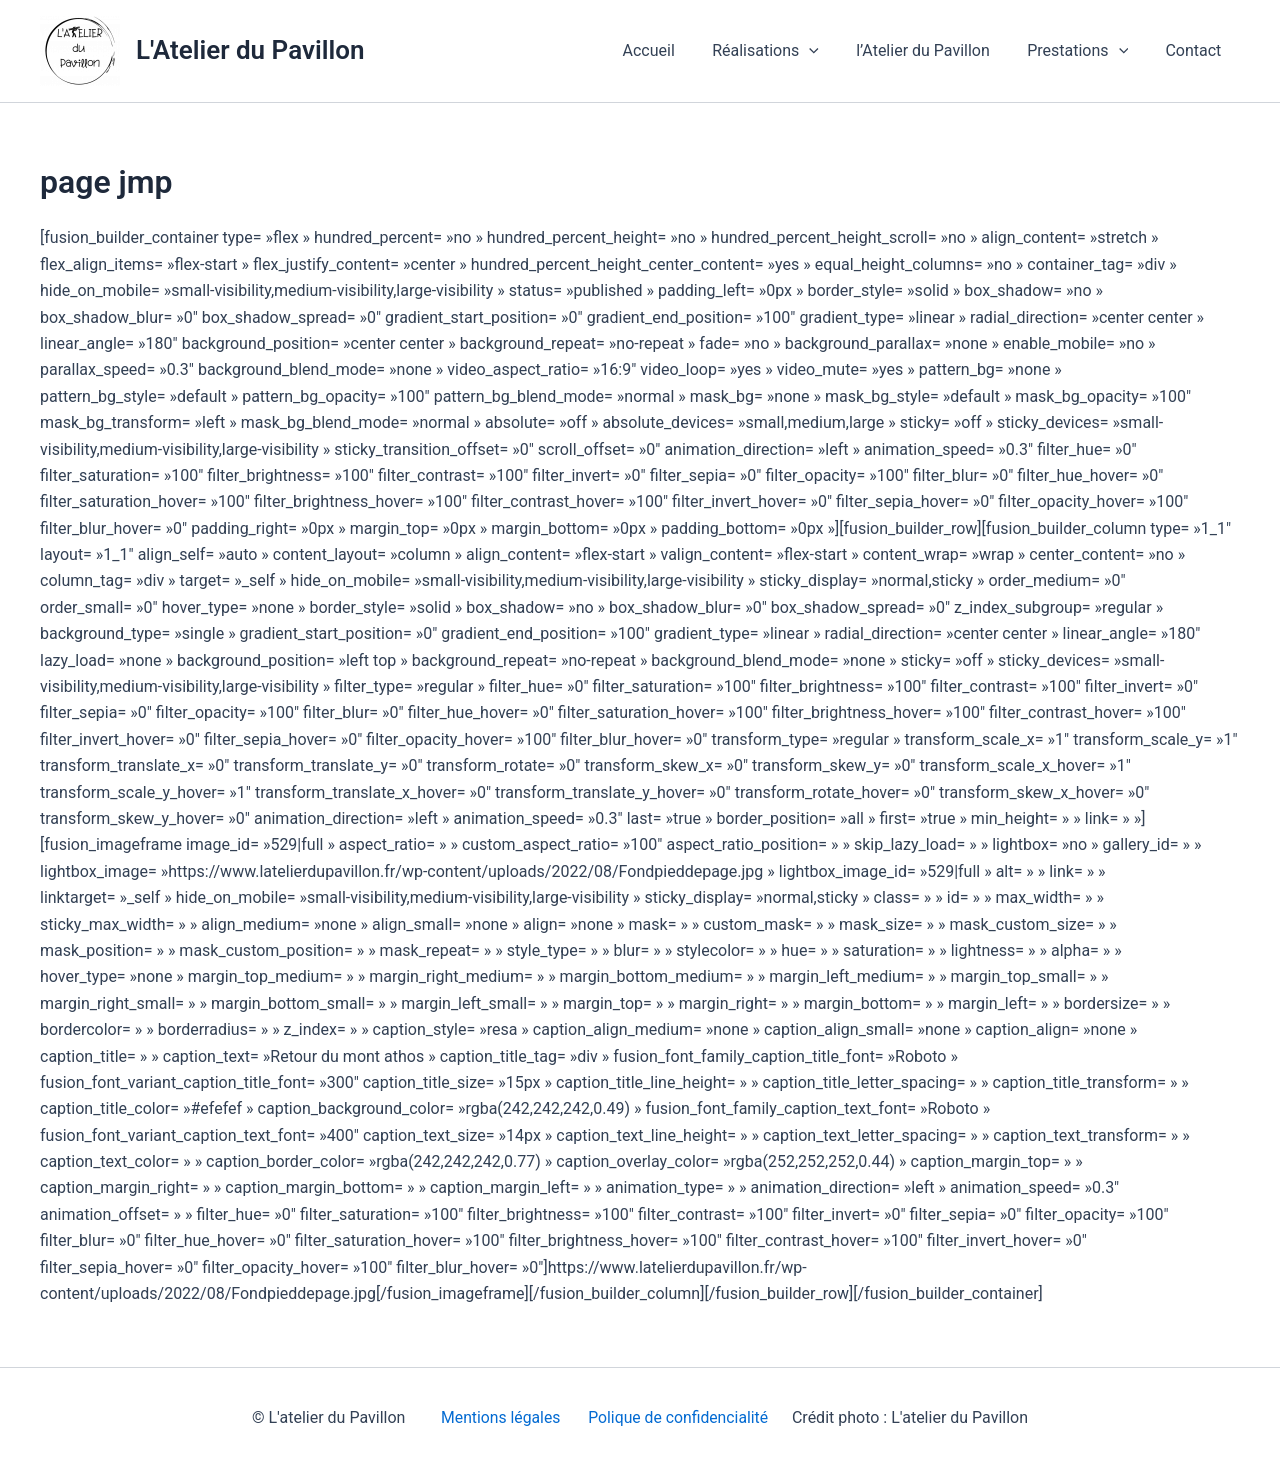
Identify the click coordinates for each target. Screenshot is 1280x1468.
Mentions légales (497, 1417)
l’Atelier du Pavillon (936, 50)
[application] (828, 51)
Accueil (672, 50)
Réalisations (784, 51)
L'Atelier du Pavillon (250, 50)
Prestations (1085, 51)
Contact (1196, 50)
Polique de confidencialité (679, 1417)
